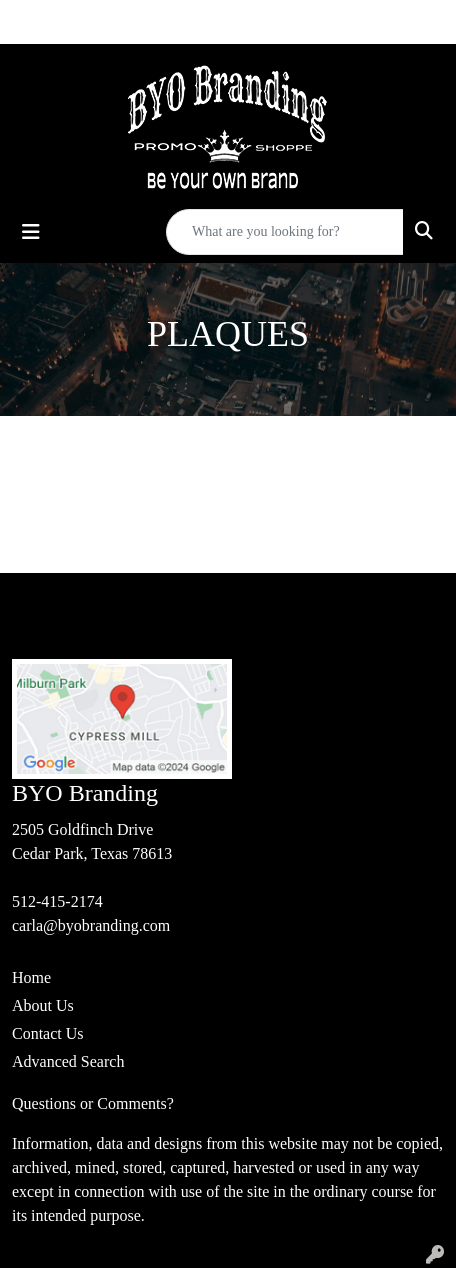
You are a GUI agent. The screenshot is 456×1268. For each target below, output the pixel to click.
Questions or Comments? (93, 1103)
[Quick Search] (285, 232)
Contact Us (48, 1033)
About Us (43, 1005)
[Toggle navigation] (31, 232)
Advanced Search (68, 1061)
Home (31, 977)
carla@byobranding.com (91, 925)
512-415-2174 (57, 901)
